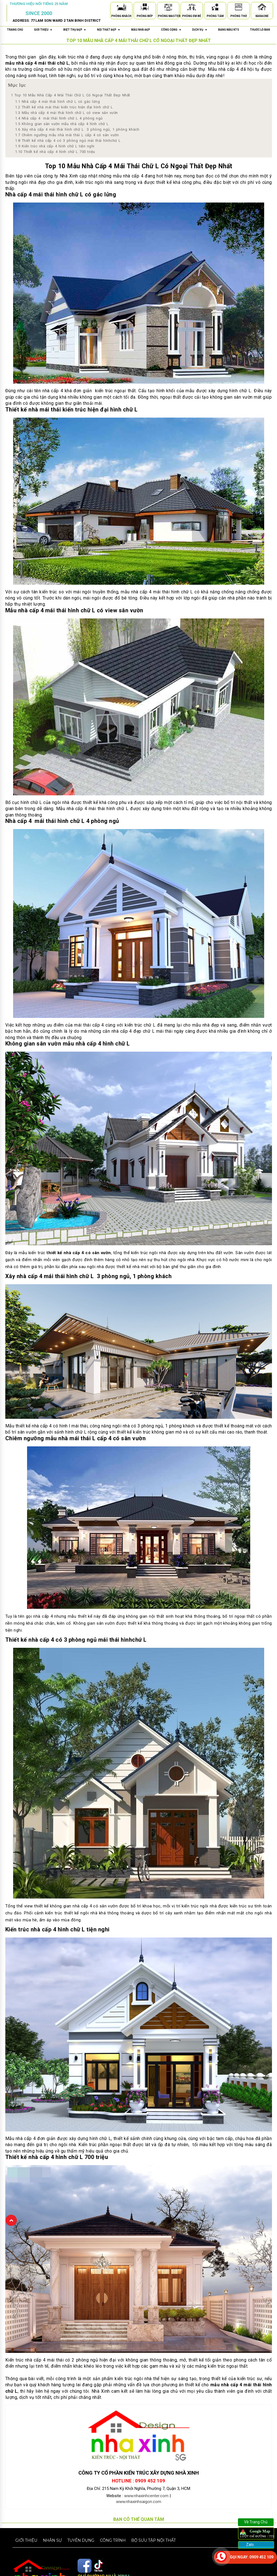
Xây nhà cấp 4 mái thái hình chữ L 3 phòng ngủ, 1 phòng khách (77, 129)
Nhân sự (52, 2540)
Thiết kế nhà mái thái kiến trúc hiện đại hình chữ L (64, 107)
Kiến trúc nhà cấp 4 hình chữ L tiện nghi (55, 146)
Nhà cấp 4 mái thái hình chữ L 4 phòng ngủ (59, 118)
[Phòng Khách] (121, 8)
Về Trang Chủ (256, 2522)
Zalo (249, 2544)
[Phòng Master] (168, 8)
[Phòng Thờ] (238, 8)
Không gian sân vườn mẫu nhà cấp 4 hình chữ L (62, 124)
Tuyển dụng (80, 2540)
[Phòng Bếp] (144, 8)
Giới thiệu (26, 2540)
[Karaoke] (262, 8)
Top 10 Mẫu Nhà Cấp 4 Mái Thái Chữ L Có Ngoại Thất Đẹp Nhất (70, 95)
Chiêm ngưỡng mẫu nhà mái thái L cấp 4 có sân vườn (67, 135)
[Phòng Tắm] (215, 8)
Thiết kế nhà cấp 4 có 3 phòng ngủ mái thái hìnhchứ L (68, 140)
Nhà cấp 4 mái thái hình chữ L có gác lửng (57, 101)
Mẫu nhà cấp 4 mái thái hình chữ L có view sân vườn (66, 113)
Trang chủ (15, 29)
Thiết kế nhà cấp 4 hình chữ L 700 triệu (55, 152)
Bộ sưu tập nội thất (153, 2540)
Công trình (113, 2540)
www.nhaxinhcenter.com (146, 2495)
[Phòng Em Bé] (191, 8)
